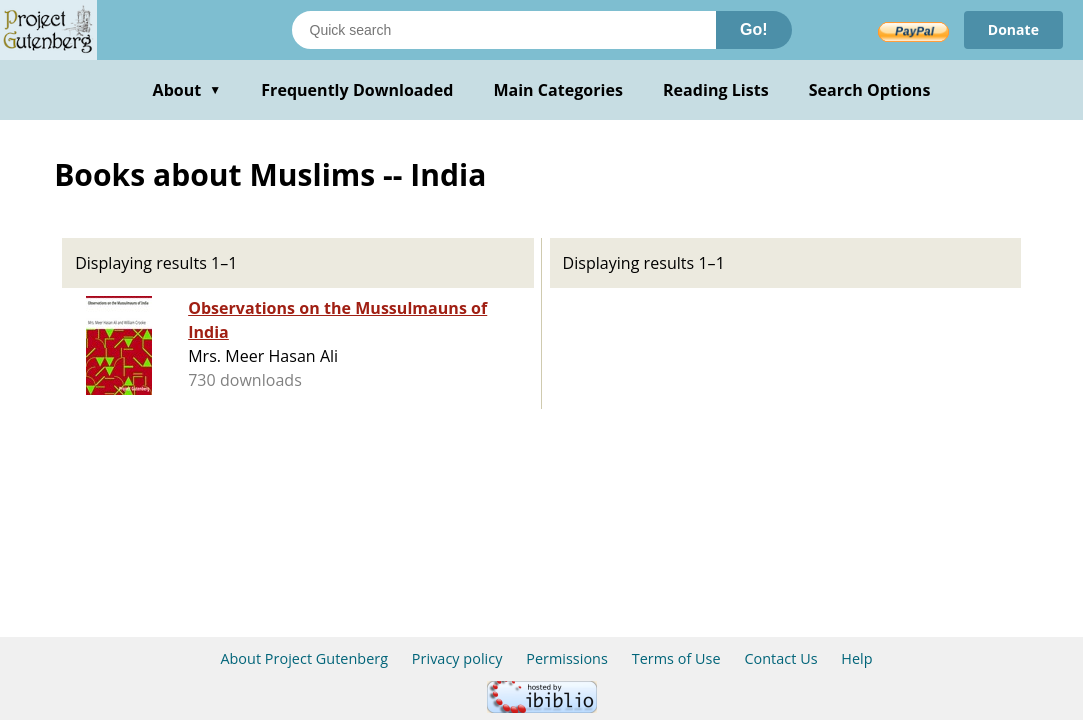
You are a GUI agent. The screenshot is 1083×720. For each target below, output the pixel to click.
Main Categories (558, 90)
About (187, 90)
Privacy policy (457, 658)
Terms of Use (676, 658)
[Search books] (504, 30)
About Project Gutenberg (304, 658)
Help (856, 658)
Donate (1013, 29)
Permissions (567, 658)
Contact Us (780, 658)
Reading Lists (716, 90)
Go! (754, 29)
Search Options (870, 90)
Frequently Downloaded (357, 90)
